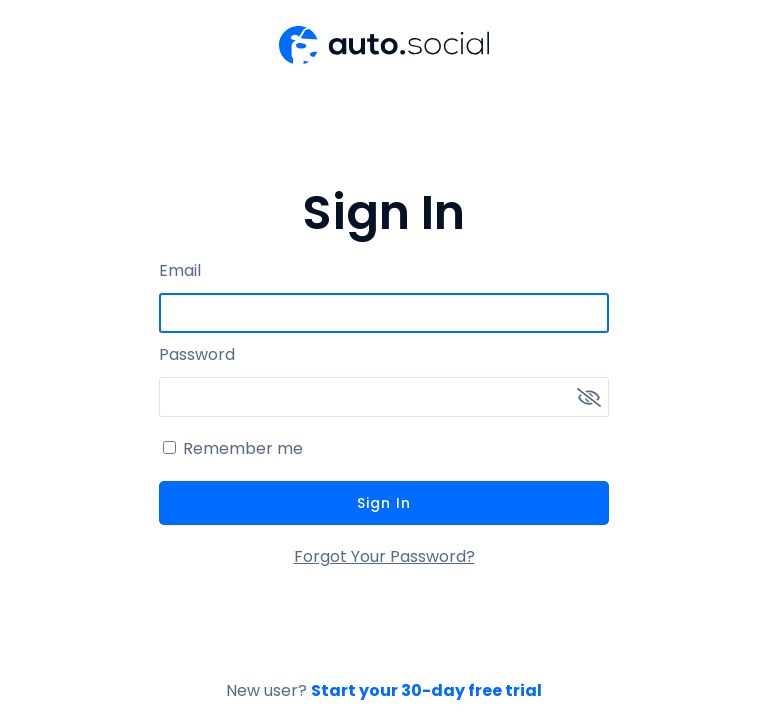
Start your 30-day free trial (426, 690)
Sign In (384, 503)
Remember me (243, 448)
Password (197, 354)
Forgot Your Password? (384, 556)
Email (180, 270)
